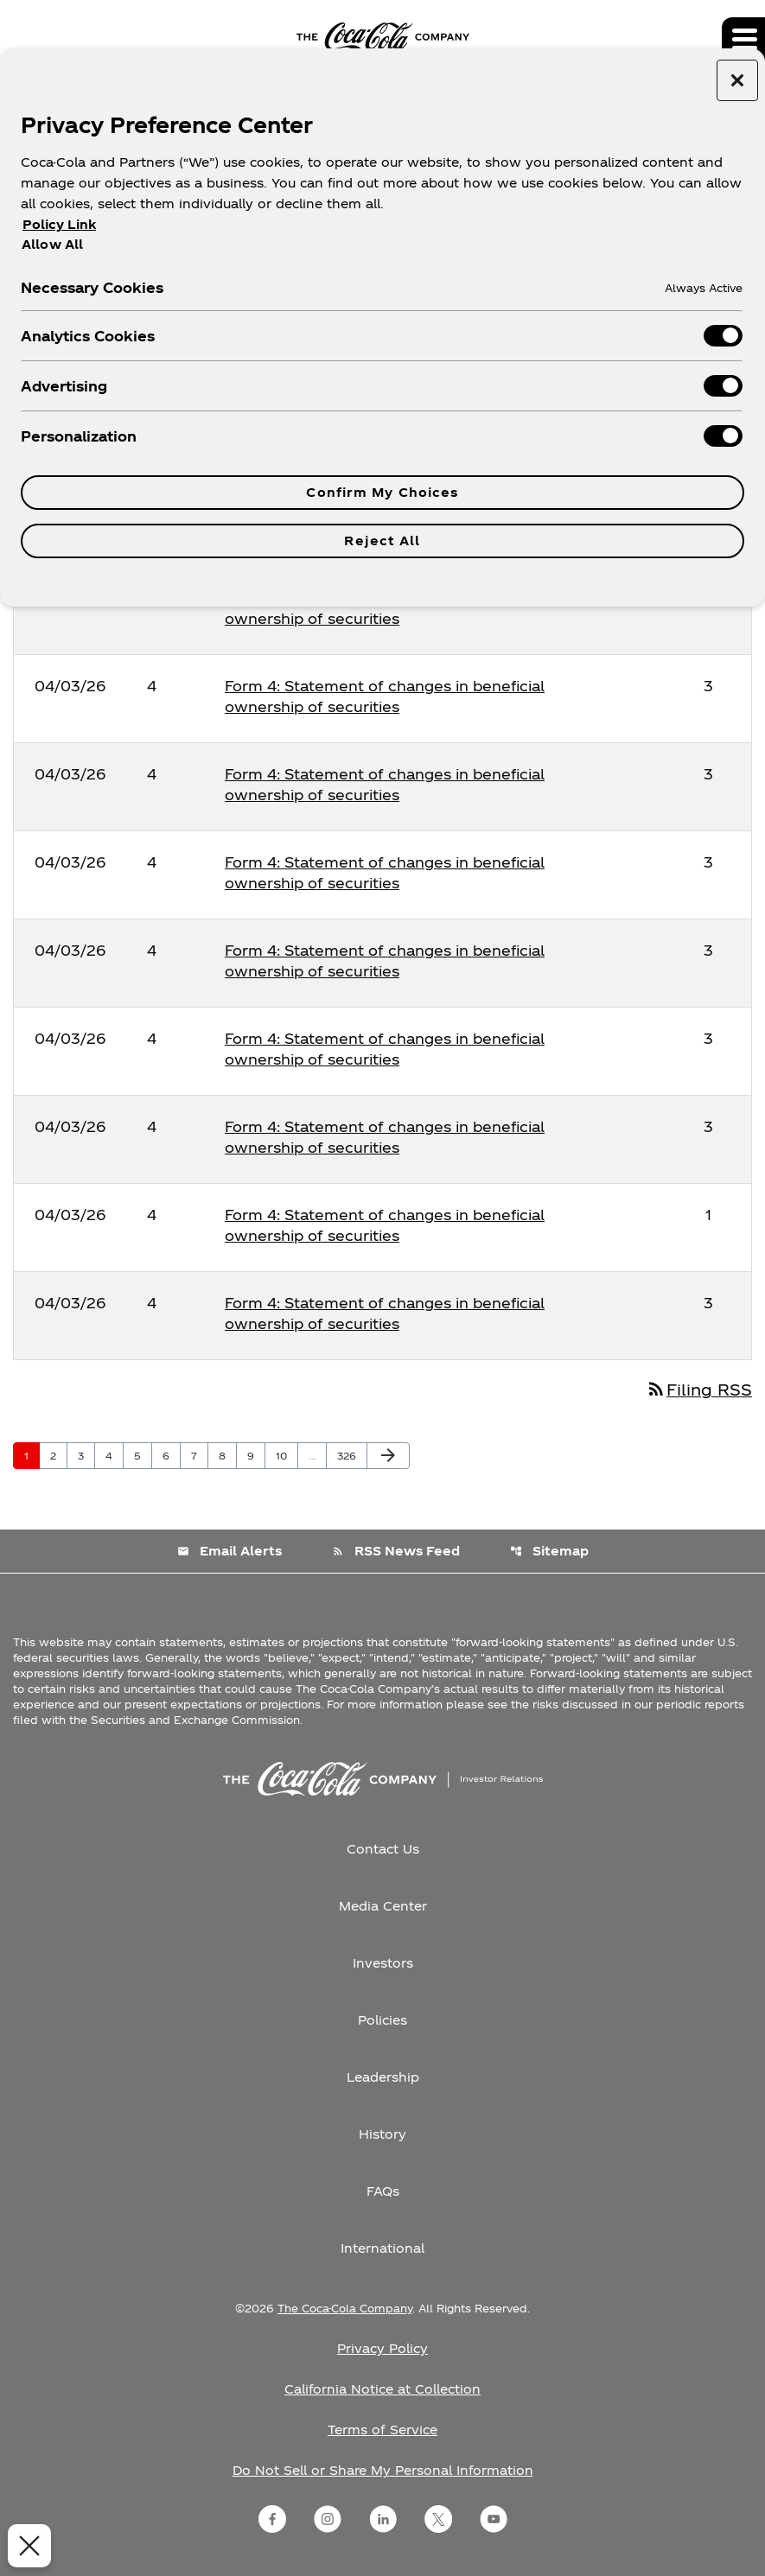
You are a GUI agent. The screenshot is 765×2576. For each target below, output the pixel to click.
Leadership (383, 2077)
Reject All (382, 540)
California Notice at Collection (382, 2389)
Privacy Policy (382, 2348)
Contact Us (383, 1848)
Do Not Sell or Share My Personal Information (383, 2470)
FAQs (383, 2191)
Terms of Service (382, 2429)
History (382, 2134)
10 (286, 1455)
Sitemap (549, 1550)
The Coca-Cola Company (344, 2308)
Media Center (383, 1906)
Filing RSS (699, 1389)
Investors (383, 1963)
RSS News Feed (396, 1550)
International (382, 2248)
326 (349, 1455)
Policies (382, 2020)
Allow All (52, 244)
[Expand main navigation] (743, 38)
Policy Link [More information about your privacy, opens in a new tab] (59, 224)
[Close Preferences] (26, 2545)
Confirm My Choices (382, 492)
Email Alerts (229, 1550)
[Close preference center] (737, 80)
